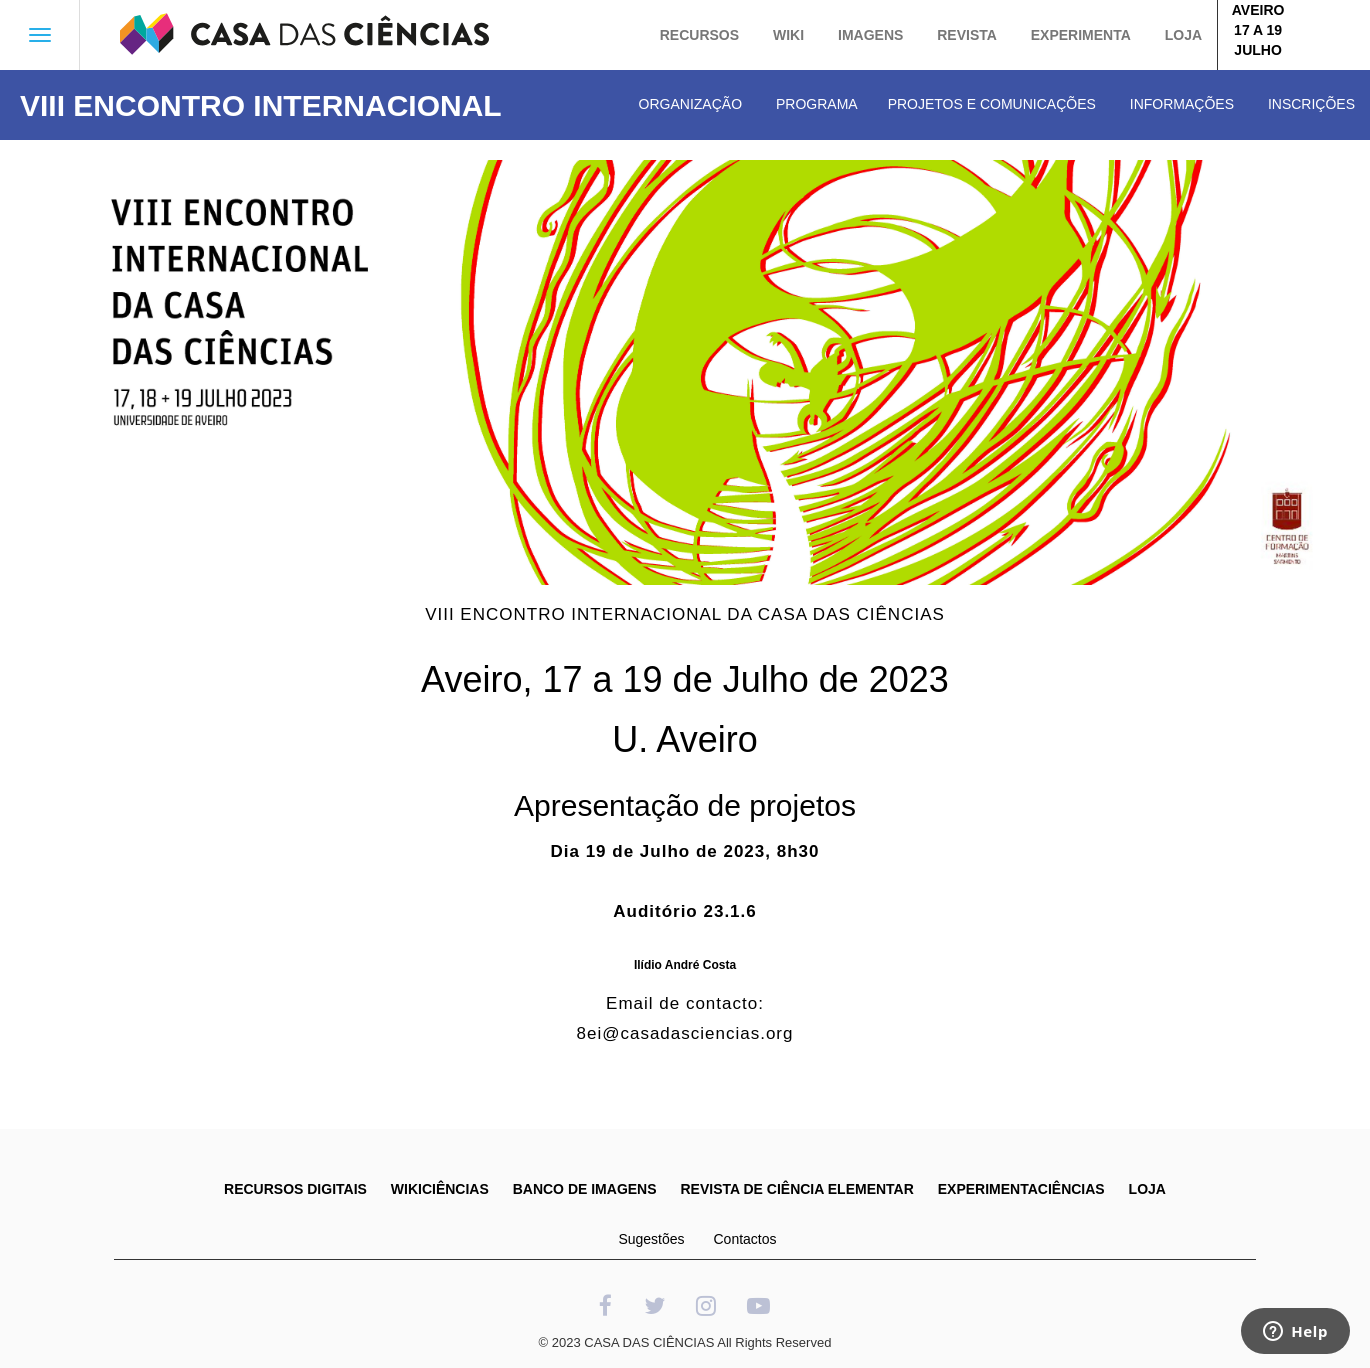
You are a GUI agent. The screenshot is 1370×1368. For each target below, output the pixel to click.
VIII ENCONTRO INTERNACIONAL (261, 105)
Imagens (870, 35)
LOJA (1147, 1189)
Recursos (699, 35)
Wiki (788, 35)
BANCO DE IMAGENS (585, 1189)
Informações (1182, 104)
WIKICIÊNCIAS (440, 1189)
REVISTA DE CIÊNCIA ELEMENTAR (796, 1189)
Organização (690, 104)
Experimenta (1081, 35)
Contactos (744, 1239)
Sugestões (651, 1239)
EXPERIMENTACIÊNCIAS (1021, 1189)
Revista (967, 35)
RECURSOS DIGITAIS (295, 1189)
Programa (817, 104)
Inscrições (1311, 104)
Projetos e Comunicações (992, 104)
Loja (1183, 35)
